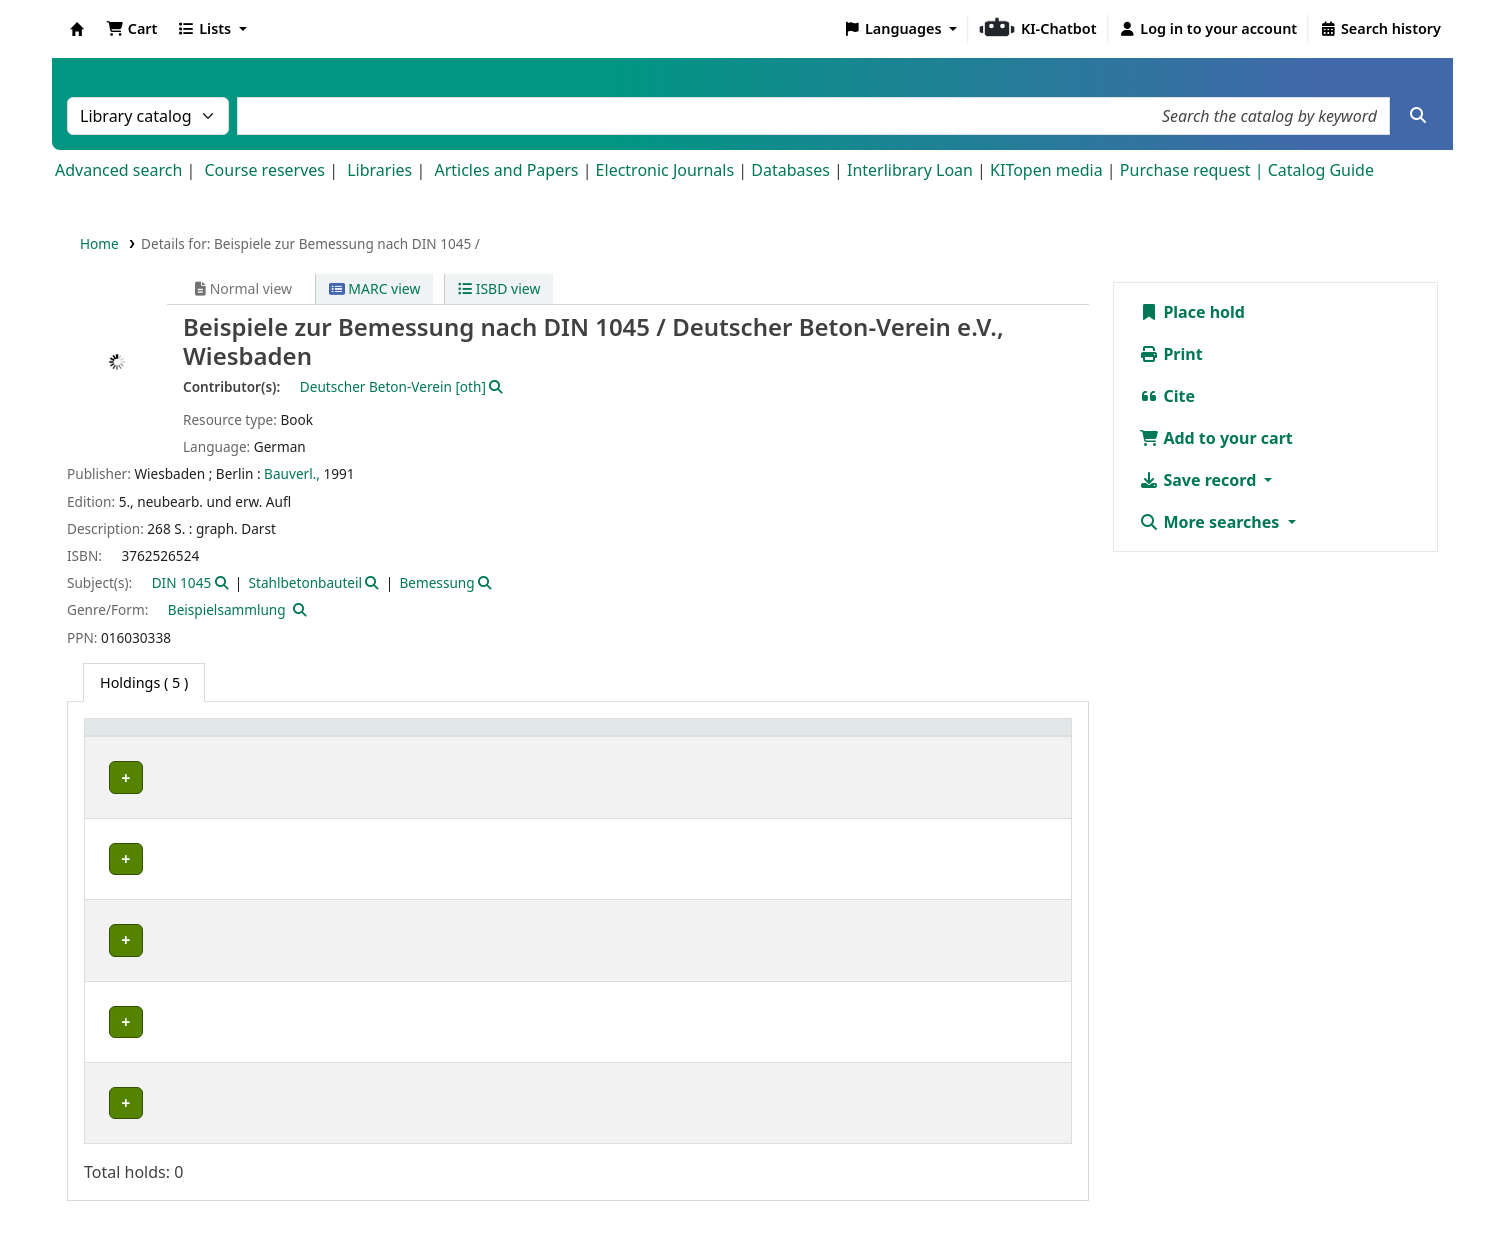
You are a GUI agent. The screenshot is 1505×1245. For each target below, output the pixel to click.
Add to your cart (1216, 438)
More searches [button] (1211, 522)
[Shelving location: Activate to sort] (442, 738)
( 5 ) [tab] (144, 682)
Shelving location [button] (421, 737)
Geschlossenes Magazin (435, 1037)
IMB (115, 777)
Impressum (667, 1188)
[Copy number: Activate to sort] (771, 738)
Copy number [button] (753, 737)
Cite (1167, 396)
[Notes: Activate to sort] (1005, 738)
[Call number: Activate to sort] (616, 738)
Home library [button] (139, 737)
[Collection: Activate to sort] (291, 738)
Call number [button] (586, 737)
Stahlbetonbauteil (305, 582)
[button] (131, 29)
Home (99, 243)
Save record (1199, 480)
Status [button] (876, 737)
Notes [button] (967, 737)
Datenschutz (774, 1188)
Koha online (77, 29)
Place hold (1192, 312)
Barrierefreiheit (895, 1188)
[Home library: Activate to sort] (157, 738)
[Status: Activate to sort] (891, 738)
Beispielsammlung (227, 609)
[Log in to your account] (1208, 29)
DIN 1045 (182, 582)
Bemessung (436, 582)
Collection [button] (274, 737)
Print (1170, 354)
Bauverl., (292, 473)
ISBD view (499, 288)
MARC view (375, 288)
